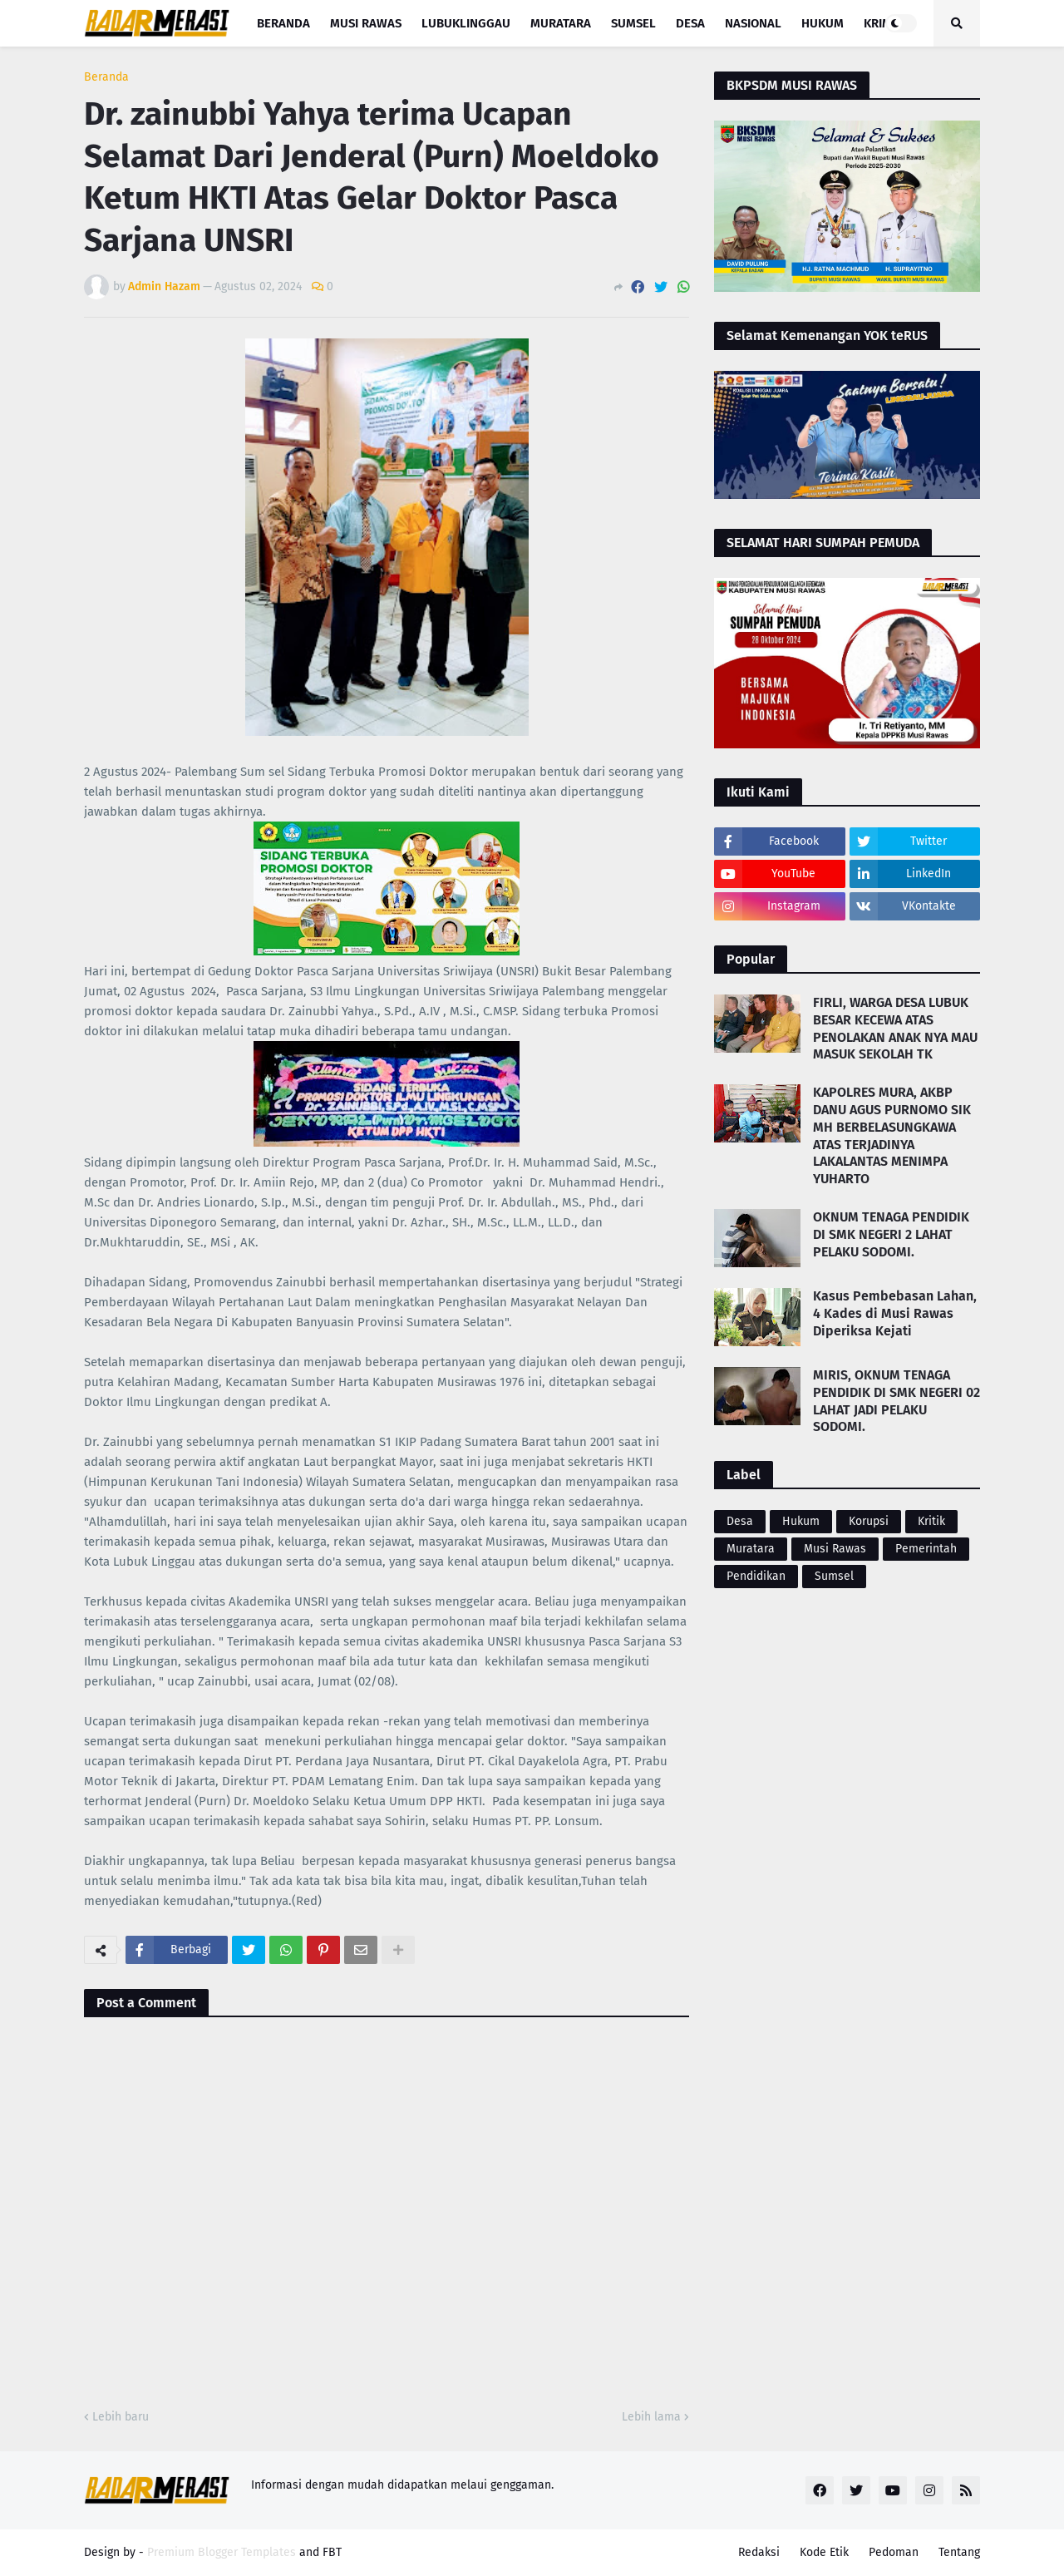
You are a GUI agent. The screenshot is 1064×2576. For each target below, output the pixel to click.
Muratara (751, 1549)
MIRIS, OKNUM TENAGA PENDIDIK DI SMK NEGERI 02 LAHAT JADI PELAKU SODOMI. (896, 1400)
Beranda (106, 77)
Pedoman (894, 2552)
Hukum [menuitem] (822, 23)
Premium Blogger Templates (221, 2552)
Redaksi (759, 2552)
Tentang (959, 2552)
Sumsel (834, 1576)
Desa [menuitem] (690, 23)
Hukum (801, 1521)
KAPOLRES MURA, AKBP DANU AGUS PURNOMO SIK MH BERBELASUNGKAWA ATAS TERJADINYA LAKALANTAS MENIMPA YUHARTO (892, 1135)
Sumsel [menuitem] (633, 23)
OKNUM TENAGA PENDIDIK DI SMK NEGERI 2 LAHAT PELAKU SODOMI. (891, 1234)
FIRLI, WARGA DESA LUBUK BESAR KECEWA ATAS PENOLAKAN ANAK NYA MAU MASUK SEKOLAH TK (895, 1028)
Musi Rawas (835, 1549)
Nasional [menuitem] (753, 23)
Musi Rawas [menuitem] (365, 23)
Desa (740, 1521)
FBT (332, 2552)
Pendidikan (756, 1576)
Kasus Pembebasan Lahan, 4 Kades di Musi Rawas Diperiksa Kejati (895, 1313)
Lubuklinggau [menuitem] (465, 23)
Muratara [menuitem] (560, 23)
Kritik (931, 1521)
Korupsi (869, 1521)
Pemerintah (926, 1549)
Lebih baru (120, 2417)
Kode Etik (824, 2552)
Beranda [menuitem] (283, 23)
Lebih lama (651, 2417)
